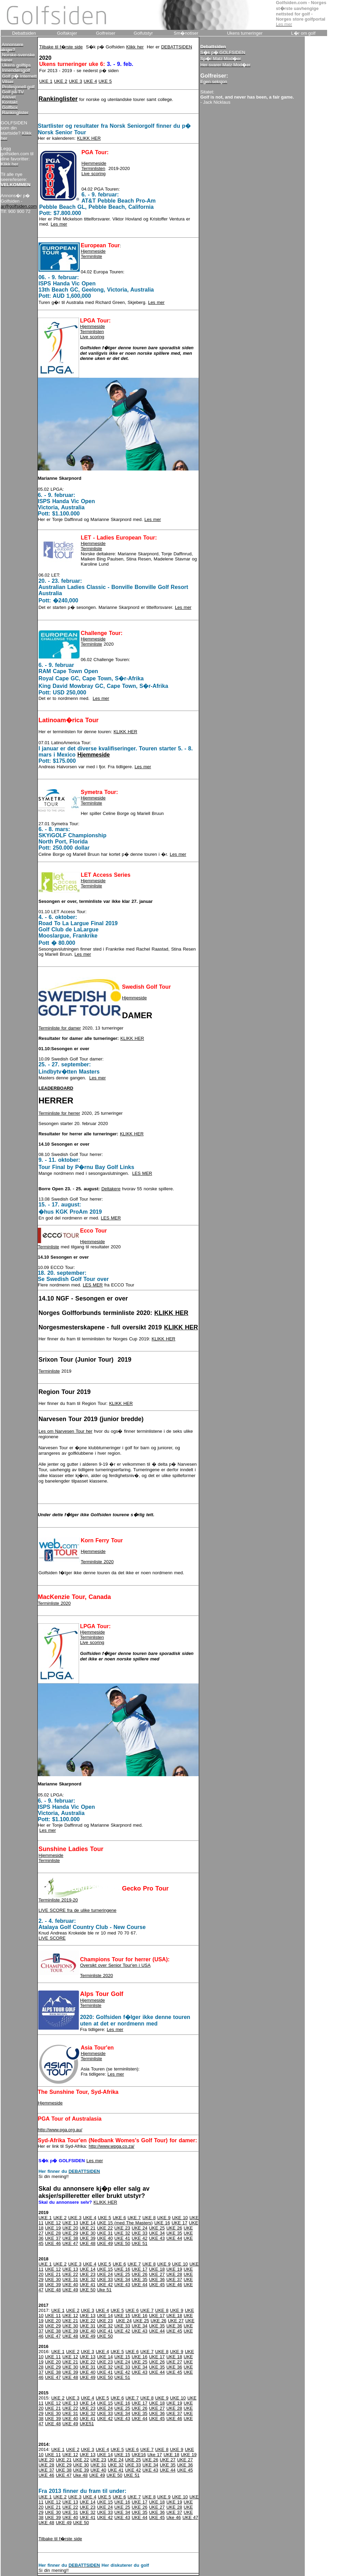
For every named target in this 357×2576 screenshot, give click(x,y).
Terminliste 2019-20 (58, 1900)
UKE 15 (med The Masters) (125, 2222)
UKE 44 (174, 2238)
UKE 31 (105, 2233)
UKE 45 (157, 2284)
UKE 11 (53, 2315)
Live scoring (93, 173)
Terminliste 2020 (97, 1561)
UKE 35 (174, 2233)
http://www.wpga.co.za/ (111, 2146)
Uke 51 (104, 2289)
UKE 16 (162, 2222)
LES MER (142, 1173)
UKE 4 (90, 81)
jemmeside (94, 798)
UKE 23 (122, 2228)
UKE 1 (46, 81)
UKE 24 (139, 2228)
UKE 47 (70, 2243)
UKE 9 (164, 2217)
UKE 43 (157, 2238)
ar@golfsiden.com (19, 206)
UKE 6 (119, 2217)
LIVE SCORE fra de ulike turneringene (77, 1910)
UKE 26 (174, 2228)
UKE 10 (180, 2217)
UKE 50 (122, 2243)
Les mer (59, 224)
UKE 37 (53, 2238)
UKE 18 (157, 2269)
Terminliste (91, 256)
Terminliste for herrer (59, 1113)
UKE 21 (88, 2228)
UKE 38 (70, 2238)
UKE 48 (88, 2243)
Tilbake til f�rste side (61, 46)
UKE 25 (157, 2228)
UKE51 (87, 2423)
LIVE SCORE (52, 1938)
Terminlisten (93, 168)
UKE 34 (157, 2233)
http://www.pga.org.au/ (60, 2129)
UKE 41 (122, 2238)
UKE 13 (70, 2222)
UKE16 (139, 2454)
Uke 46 (173, 2517)
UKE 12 (53, 2222)
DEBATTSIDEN (176, 46)
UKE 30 (88, 2233)
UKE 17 (179, 2222)
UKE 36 (157, 2279)
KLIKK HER (89, 138)
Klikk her (135, 46)
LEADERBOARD (55, 1088)
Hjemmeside (93, 163)
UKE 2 (60, 81)
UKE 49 (105, 2243)
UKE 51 (139, 2243)
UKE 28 (53, 2233)
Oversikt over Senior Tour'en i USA (115, 1965)
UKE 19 (53, 2228)
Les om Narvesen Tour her (65, 1431)
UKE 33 (139, 2233)
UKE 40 (105, 2238)
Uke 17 (154, 2454)
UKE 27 (157, 2274)
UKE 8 (149, 2217)
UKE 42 (139, 2238)
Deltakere (111, 1188)
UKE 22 (105, 2228)
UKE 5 (105, 81)
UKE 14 (88, 2222)
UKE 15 (105, 2269)
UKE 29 (70, 2233)
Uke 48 (80, 2475)
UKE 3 (75, 81)
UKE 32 (122, 2233)
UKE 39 (88, 2238)
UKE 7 (134, 2217)
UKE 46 (53, 2243)
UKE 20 (70, 2228)
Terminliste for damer (59, 1028)
